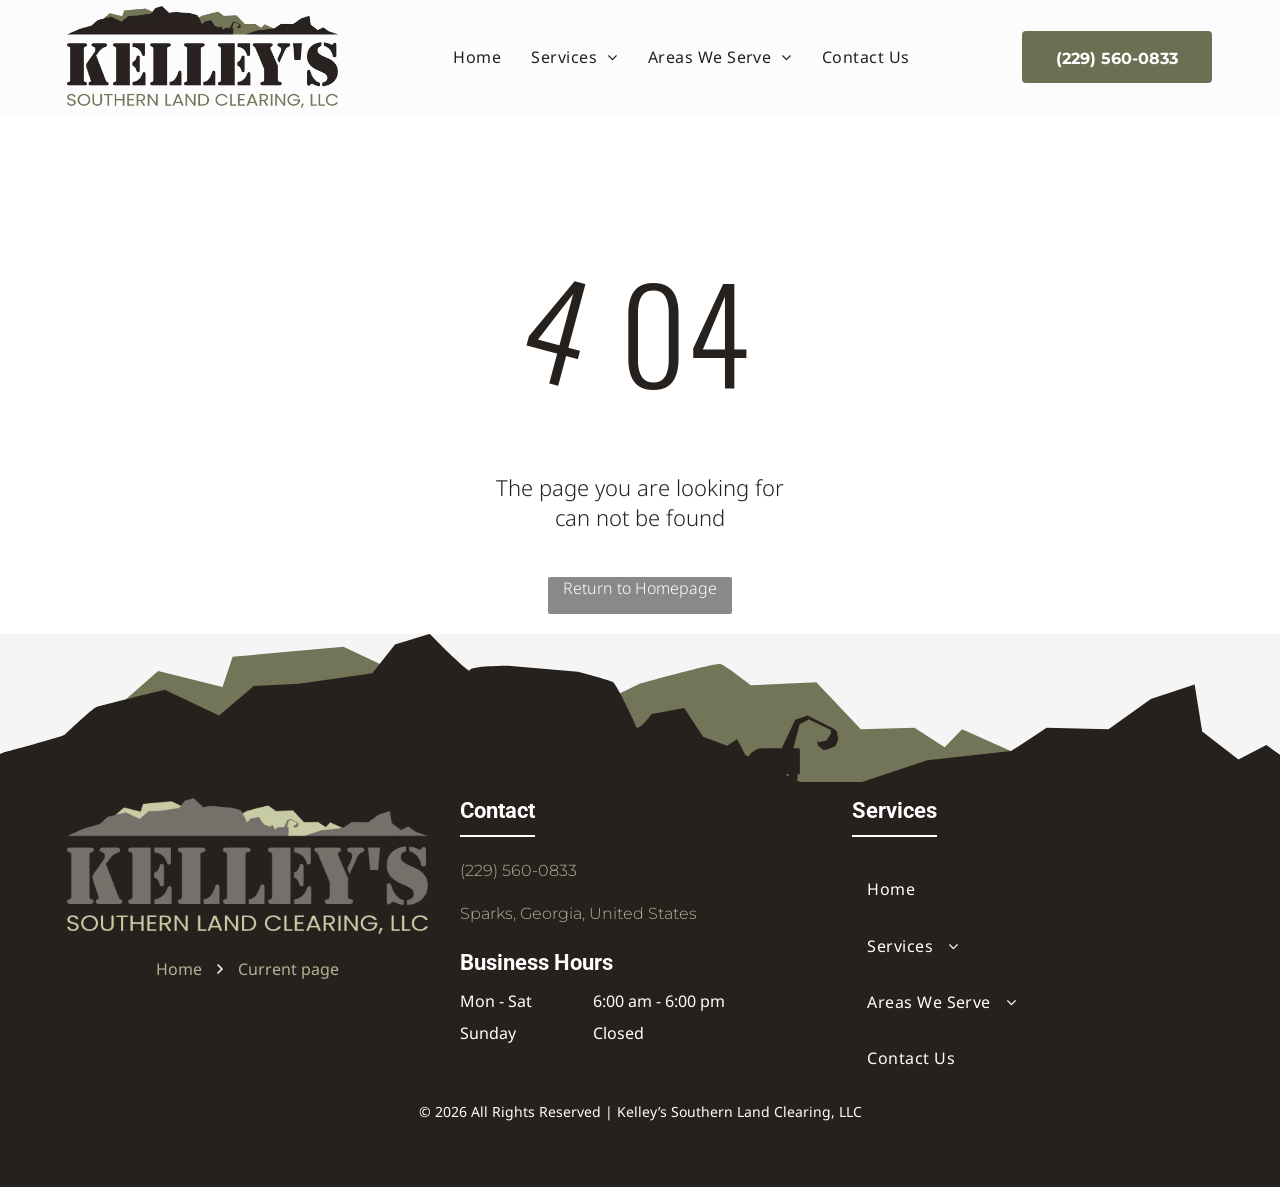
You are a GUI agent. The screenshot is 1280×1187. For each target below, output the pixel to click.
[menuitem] (477, 57)
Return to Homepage (640, 588)
